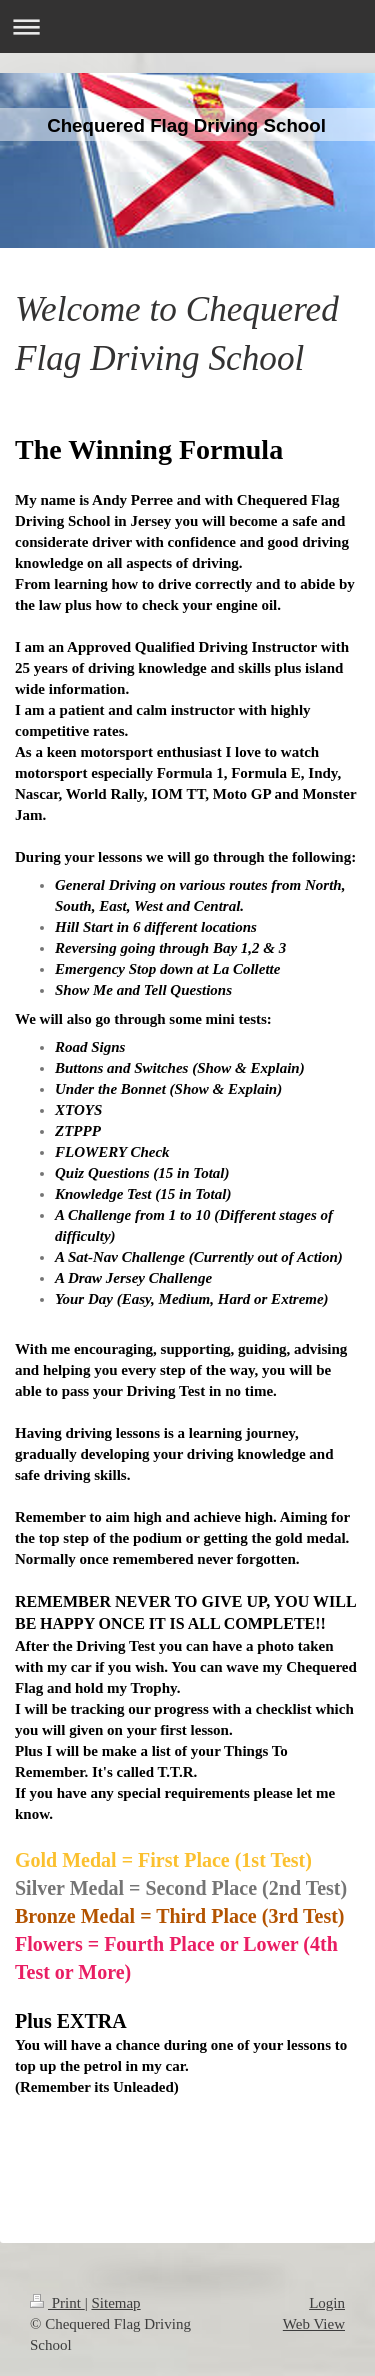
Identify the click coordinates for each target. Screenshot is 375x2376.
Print (57, 2303)
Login (327, 2303)
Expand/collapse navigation (187, 26)
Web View (314, 2324)
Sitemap (115, 2303)
